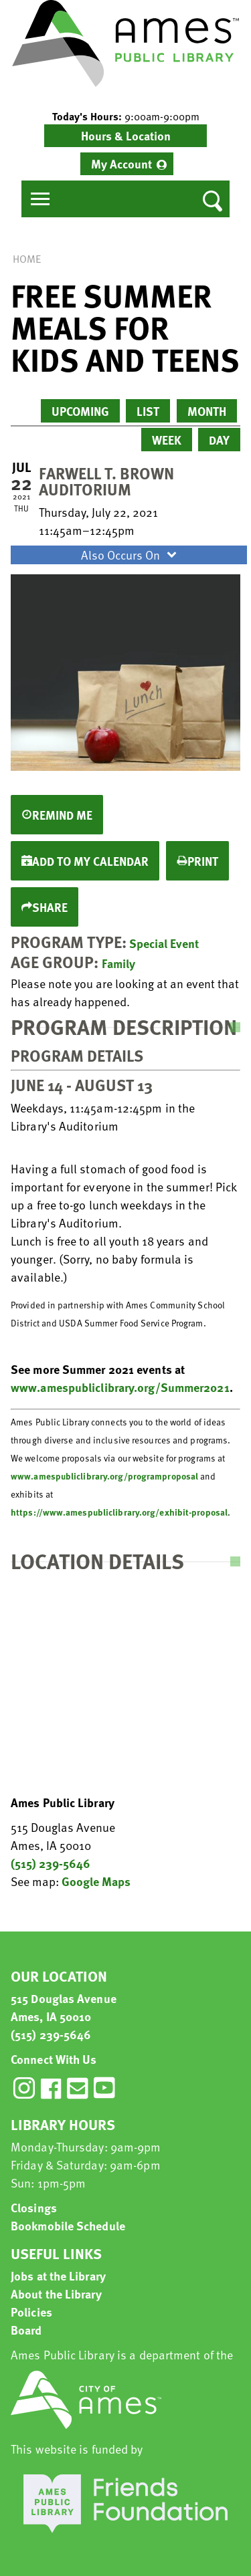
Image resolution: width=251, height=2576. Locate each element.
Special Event (164, 943)
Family (118, 963)
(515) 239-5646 (50, 1863)
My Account (121, 163)
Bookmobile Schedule (68, 2225)
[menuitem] (126, 163)
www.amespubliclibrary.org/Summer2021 (120, 1387)
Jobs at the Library (58, 2275)
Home (27, 259)
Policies (31, 2312)
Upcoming (80, 411)
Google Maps (96, 1881)
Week (166, 440)
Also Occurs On (130, 555)
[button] (125, 116)
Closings (34, 2207)
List (148, 411)
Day (219, 440)
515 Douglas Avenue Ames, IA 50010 (63, 2007)
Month (206, 411)
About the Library (56, 2294)
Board (26, 2330)
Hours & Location (126, 135)
